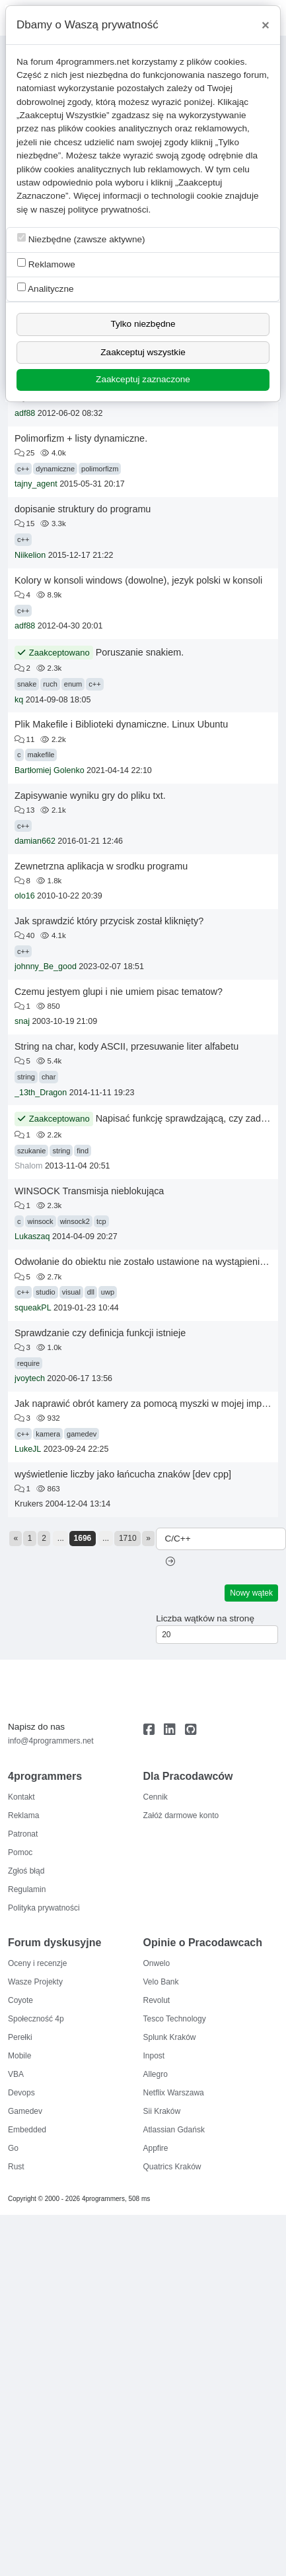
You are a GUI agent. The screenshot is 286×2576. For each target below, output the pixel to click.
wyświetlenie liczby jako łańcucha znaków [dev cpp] (123, 1474)
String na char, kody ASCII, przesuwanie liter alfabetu (126, 1046)
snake (26, 684)
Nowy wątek (251, 1593)
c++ (23, 469)
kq (19, 699)
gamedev (81, 1434)
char (48, 1077)
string (26, 1077)
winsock (41, 1221)
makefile (41, 755)
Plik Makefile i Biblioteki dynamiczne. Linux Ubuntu (121, 724)
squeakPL (33, 1307)
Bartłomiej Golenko (50, 770)
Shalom (28, 1165)
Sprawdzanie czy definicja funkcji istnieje (100, 1333)
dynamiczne (55, 469)
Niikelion (30, 555)
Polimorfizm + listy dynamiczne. (81, 438)
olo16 (25, 895)
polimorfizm (99, 469)
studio (45, 1292)
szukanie (31, 1151)
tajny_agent (36, 484)
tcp (101, 1221)
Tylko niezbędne (142, 324)
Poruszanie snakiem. (140, 652)
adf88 (25, 413)
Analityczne (45, 288)
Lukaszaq (32, 1236)
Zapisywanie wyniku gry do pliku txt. (90, 795)
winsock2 (75, 1221)
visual (71, 1292)
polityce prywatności (108, 210)
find (83, 1151)
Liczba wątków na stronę (205, 1618)
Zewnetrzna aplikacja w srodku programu (101, 866)
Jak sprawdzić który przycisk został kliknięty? (109, 921)
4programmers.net (92, 62)
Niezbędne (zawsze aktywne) (81, 238)
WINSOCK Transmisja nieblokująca (89, 1191)
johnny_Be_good (46, 966)
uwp (107, 1292)
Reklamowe (46, 263)
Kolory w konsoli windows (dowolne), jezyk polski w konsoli (138, 580)
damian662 (35, 841)
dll (90, 1292)
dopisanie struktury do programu (83, 509)
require (28, 1363)
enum (73, 684)
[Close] (265, 25)
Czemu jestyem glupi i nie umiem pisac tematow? (119, 991)
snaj (22, 1021)
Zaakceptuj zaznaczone (143, 379)
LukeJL (28, 1449)
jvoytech (30, 1378)
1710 (128, 1538)
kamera (48, 1434)
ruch (50, 684)
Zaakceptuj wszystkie (142, 352)
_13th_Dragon (41, 1092)
